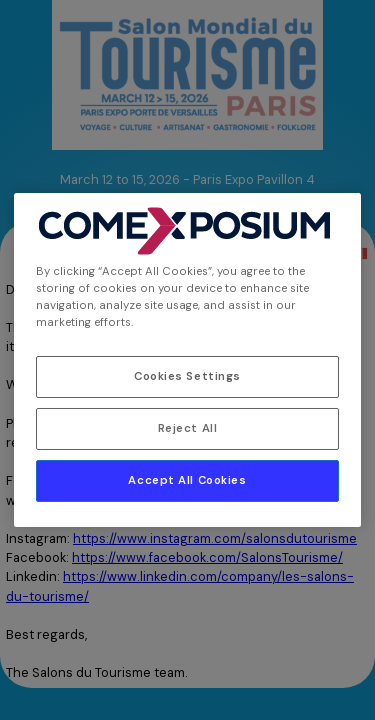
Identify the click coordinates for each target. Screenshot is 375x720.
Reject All (188, 428)
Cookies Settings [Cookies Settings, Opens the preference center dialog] (187, 376)
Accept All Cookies (187, 480)
